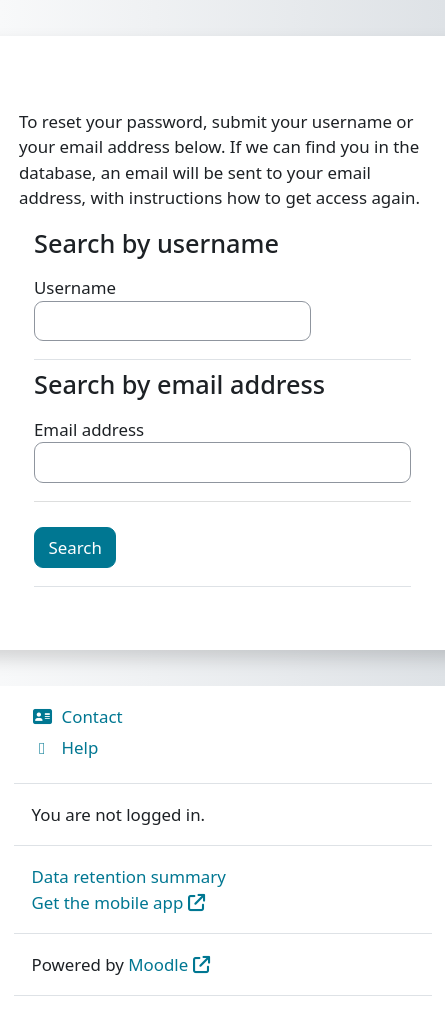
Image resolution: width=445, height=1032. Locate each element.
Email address (89, 429)
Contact (77, 716)
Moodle (158, 964)
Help (65, 747)
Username (75, 287)
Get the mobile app (108, 902)
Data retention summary (129, 876)
